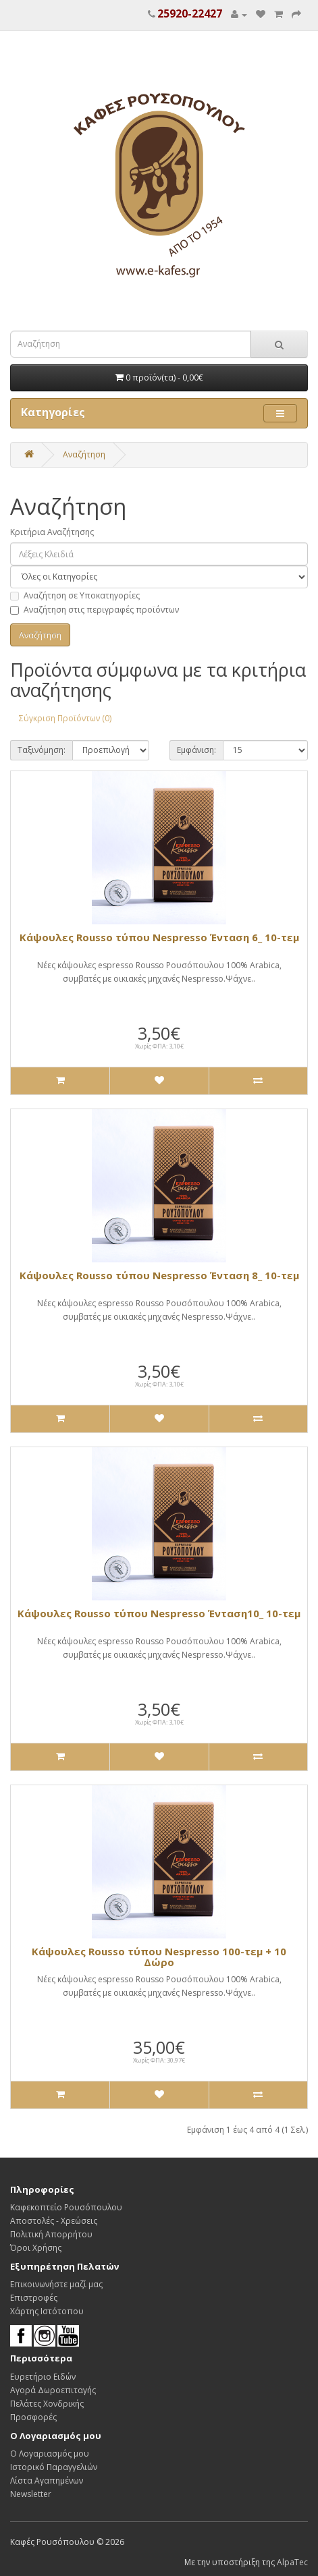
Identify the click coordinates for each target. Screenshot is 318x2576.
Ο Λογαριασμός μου (49, 2453)
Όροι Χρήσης (35, 2247)
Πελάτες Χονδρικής (47, 2403)
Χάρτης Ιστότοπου (47, 2311)
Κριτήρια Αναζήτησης (52, 532)
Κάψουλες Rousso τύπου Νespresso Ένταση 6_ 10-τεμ (159, 937)
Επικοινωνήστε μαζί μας (56, 2284)
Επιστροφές (33, 2297)
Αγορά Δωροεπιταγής (53, 2390)
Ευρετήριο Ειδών (43, 2376)
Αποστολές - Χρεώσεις (53, 2221)
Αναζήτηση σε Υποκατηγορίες (75, 595)
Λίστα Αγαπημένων (46, 2480)
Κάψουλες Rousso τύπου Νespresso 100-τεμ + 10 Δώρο (159, 1956)
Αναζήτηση (84, 454)
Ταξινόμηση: (41, 750)
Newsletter (30, 2494)
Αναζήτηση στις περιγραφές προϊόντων (94, 609)
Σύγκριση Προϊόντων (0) (65, 718)
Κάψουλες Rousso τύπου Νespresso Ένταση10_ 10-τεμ (159, 1613)
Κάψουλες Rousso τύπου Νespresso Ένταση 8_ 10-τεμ (159, 1275)
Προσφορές (33, 2417)
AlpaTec (292, 2562)
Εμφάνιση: (196, 750)
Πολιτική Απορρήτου (51, 2234)
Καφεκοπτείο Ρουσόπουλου (66, 2207)
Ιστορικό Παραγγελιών (53, 2467)
